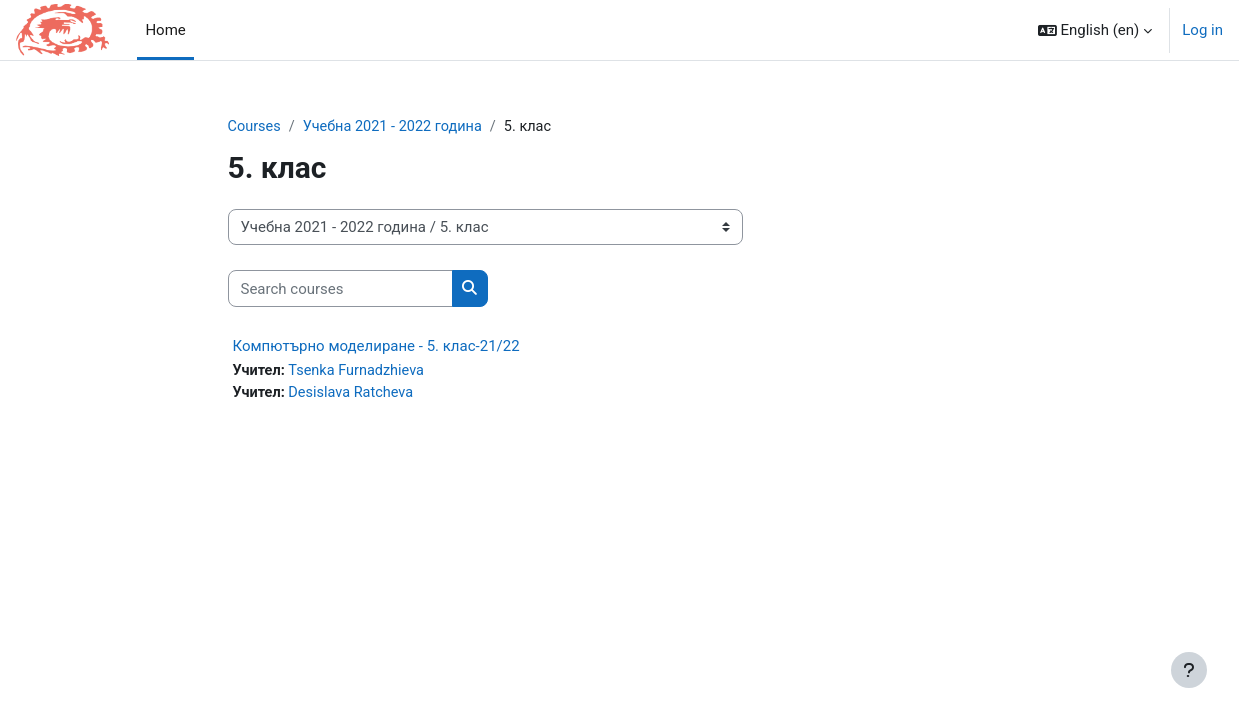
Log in (1202, 30)
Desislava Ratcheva (354, 394)
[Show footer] (1189, 670)
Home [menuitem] (165, 30)
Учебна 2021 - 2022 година (398, 127)
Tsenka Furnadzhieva (360, 372)
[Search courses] (340, 289)
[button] (1095, 30)
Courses (255, 127)
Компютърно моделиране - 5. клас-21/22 (376, 347)
